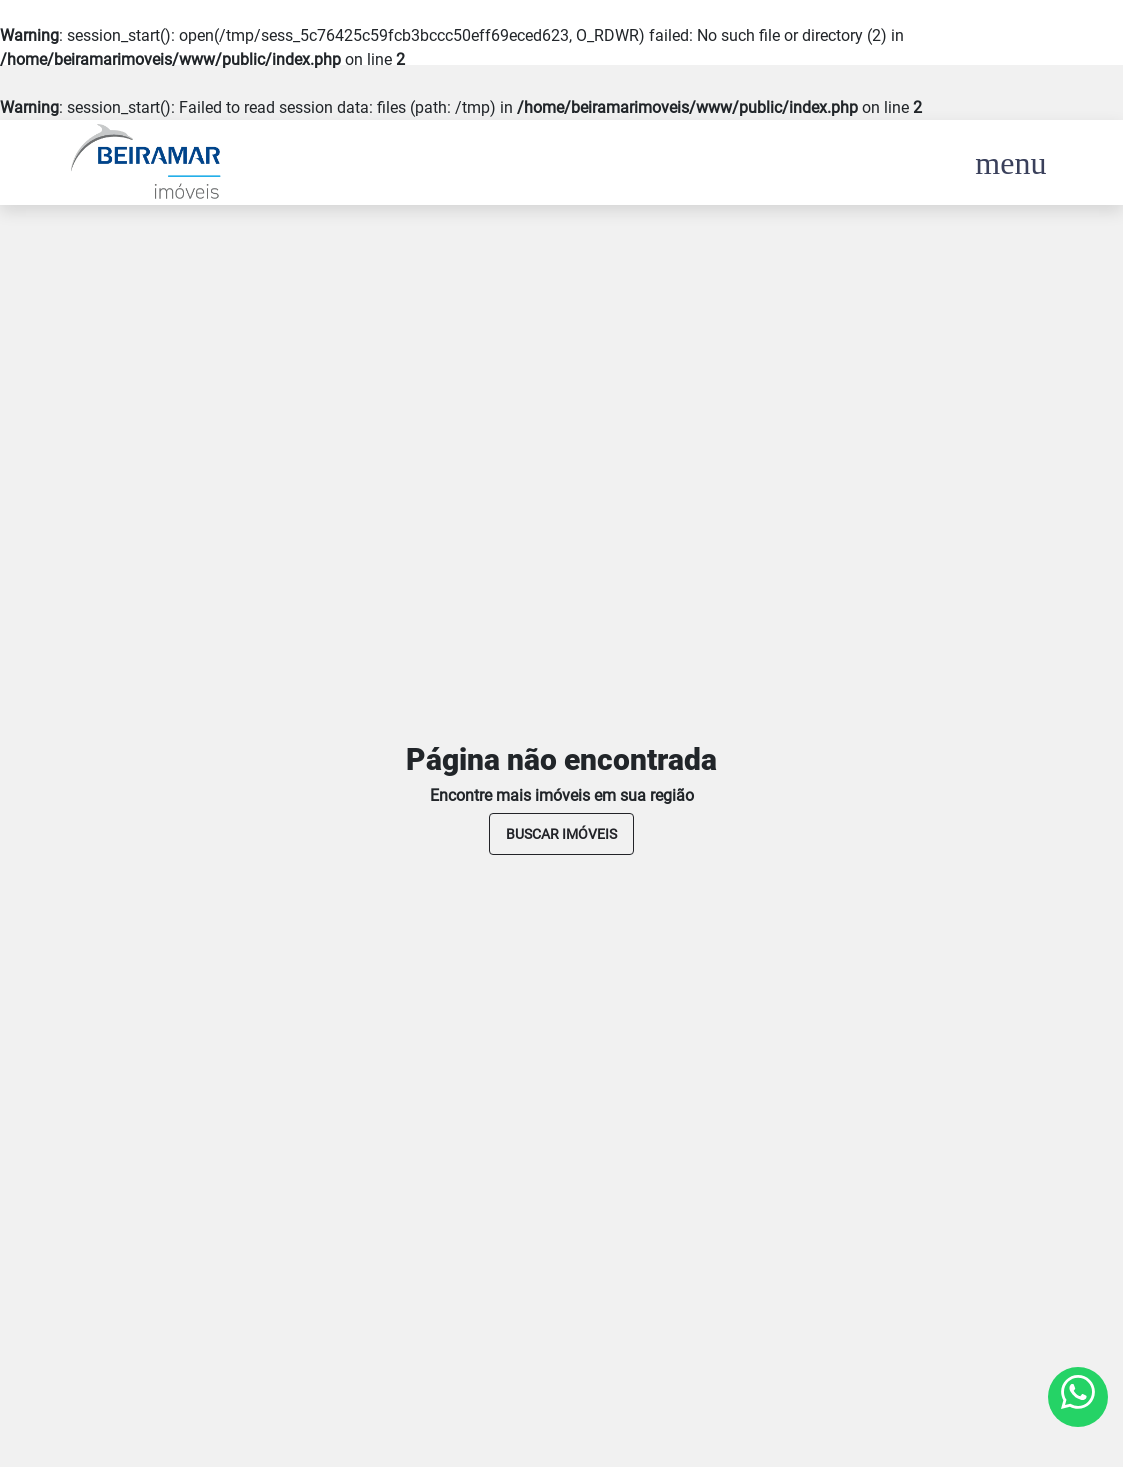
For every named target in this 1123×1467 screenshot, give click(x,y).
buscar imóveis (561, 834)
